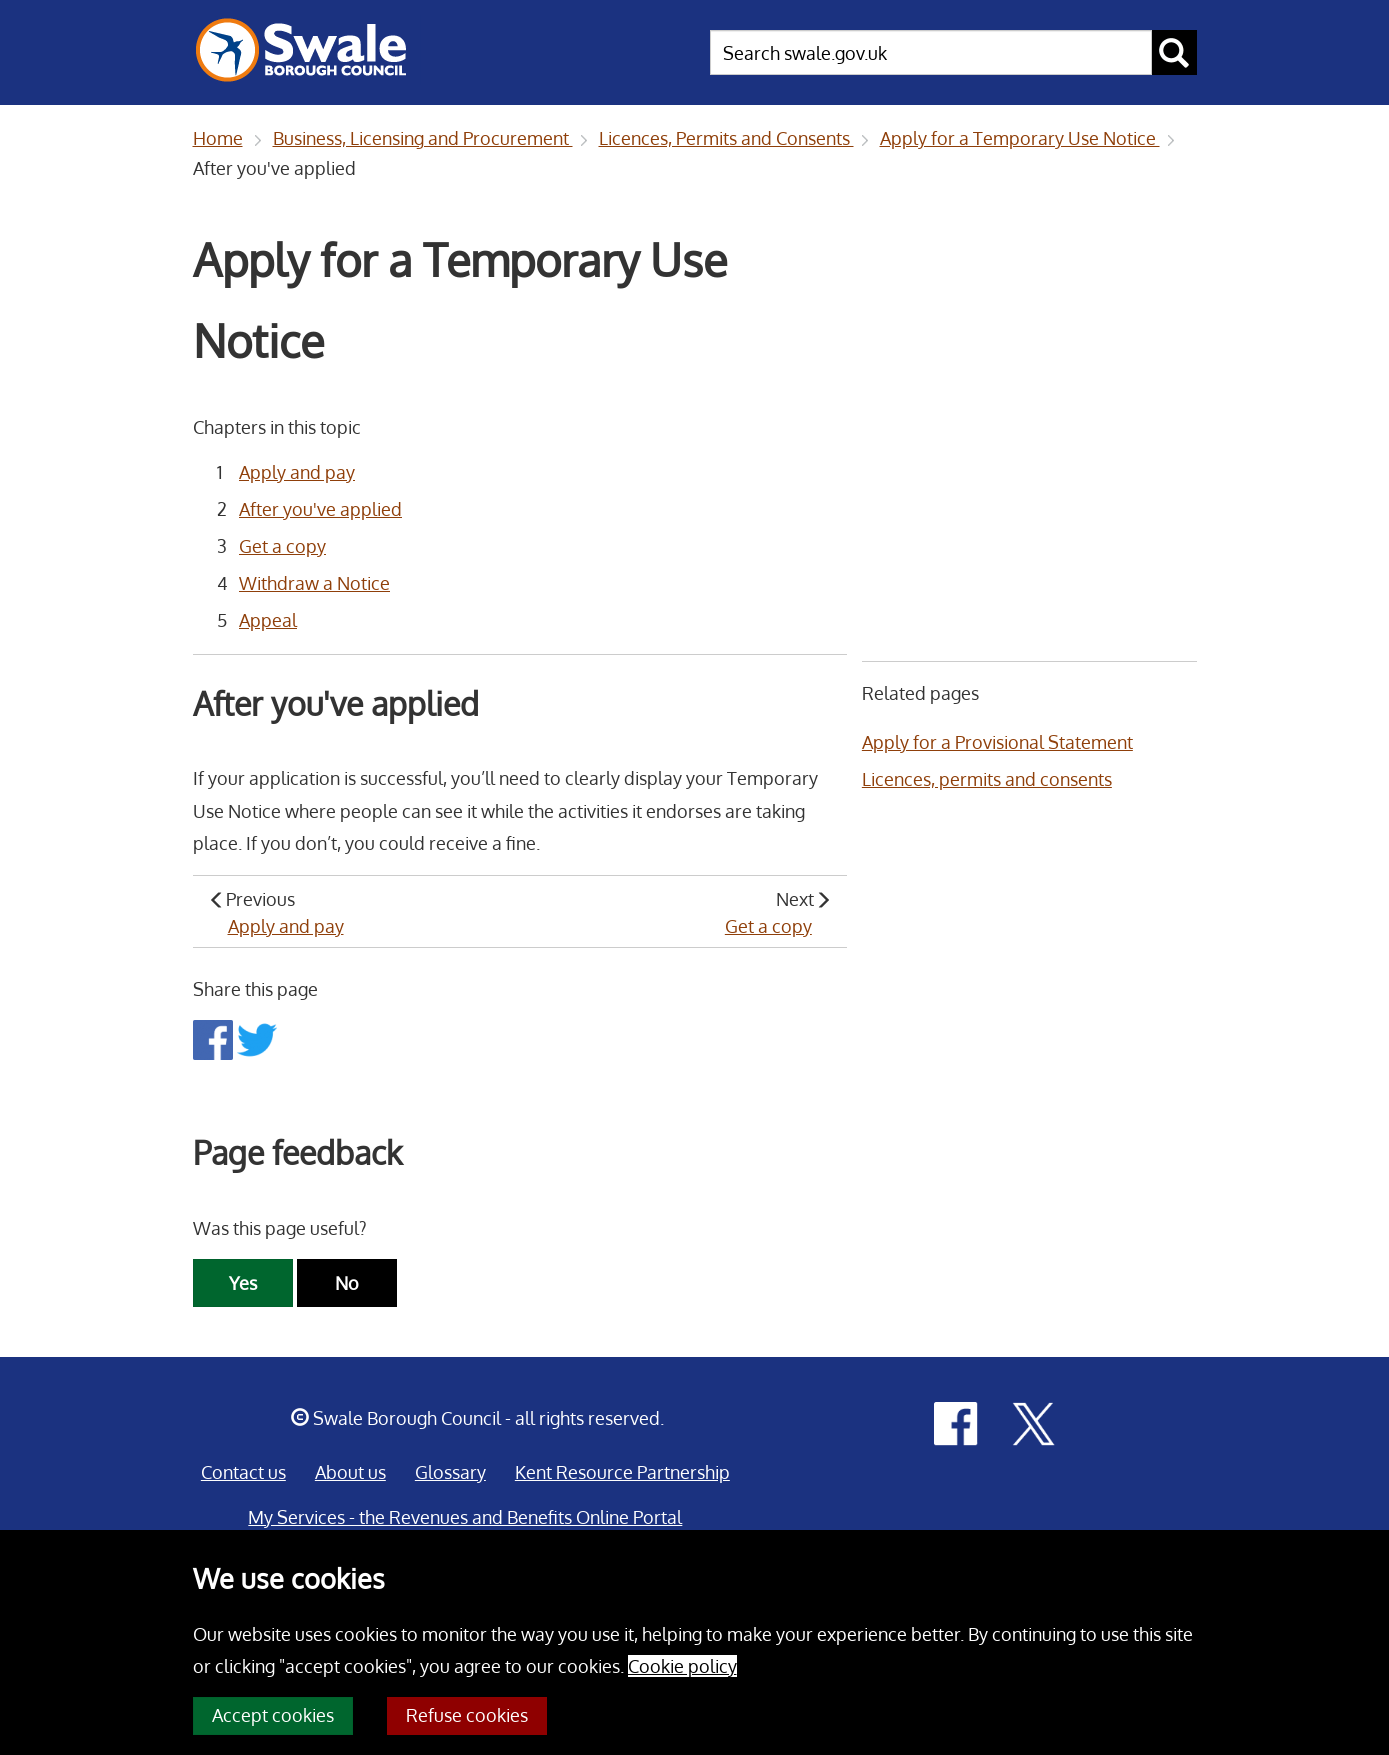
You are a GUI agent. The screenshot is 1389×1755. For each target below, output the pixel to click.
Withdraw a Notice (314, 583)
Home (218, 138)
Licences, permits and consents (987, 779)
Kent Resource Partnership (622, 1472)
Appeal (268, 620)
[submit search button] (1174, 52)
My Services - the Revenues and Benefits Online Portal (465, 1517)
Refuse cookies (467, 1715)
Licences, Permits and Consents (726, 138)
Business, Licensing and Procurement (423, 138)
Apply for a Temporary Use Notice (1020, 138)
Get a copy (282, 546)
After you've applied (320, 509)
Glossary (450, 1472)
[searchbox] (931, 52)
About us (350, 1472)
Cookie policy (682, 1666)
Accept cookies (273, 1715)
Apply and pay (297, 472)
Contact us (243, 1472)
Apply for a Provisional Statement (997, 742)
